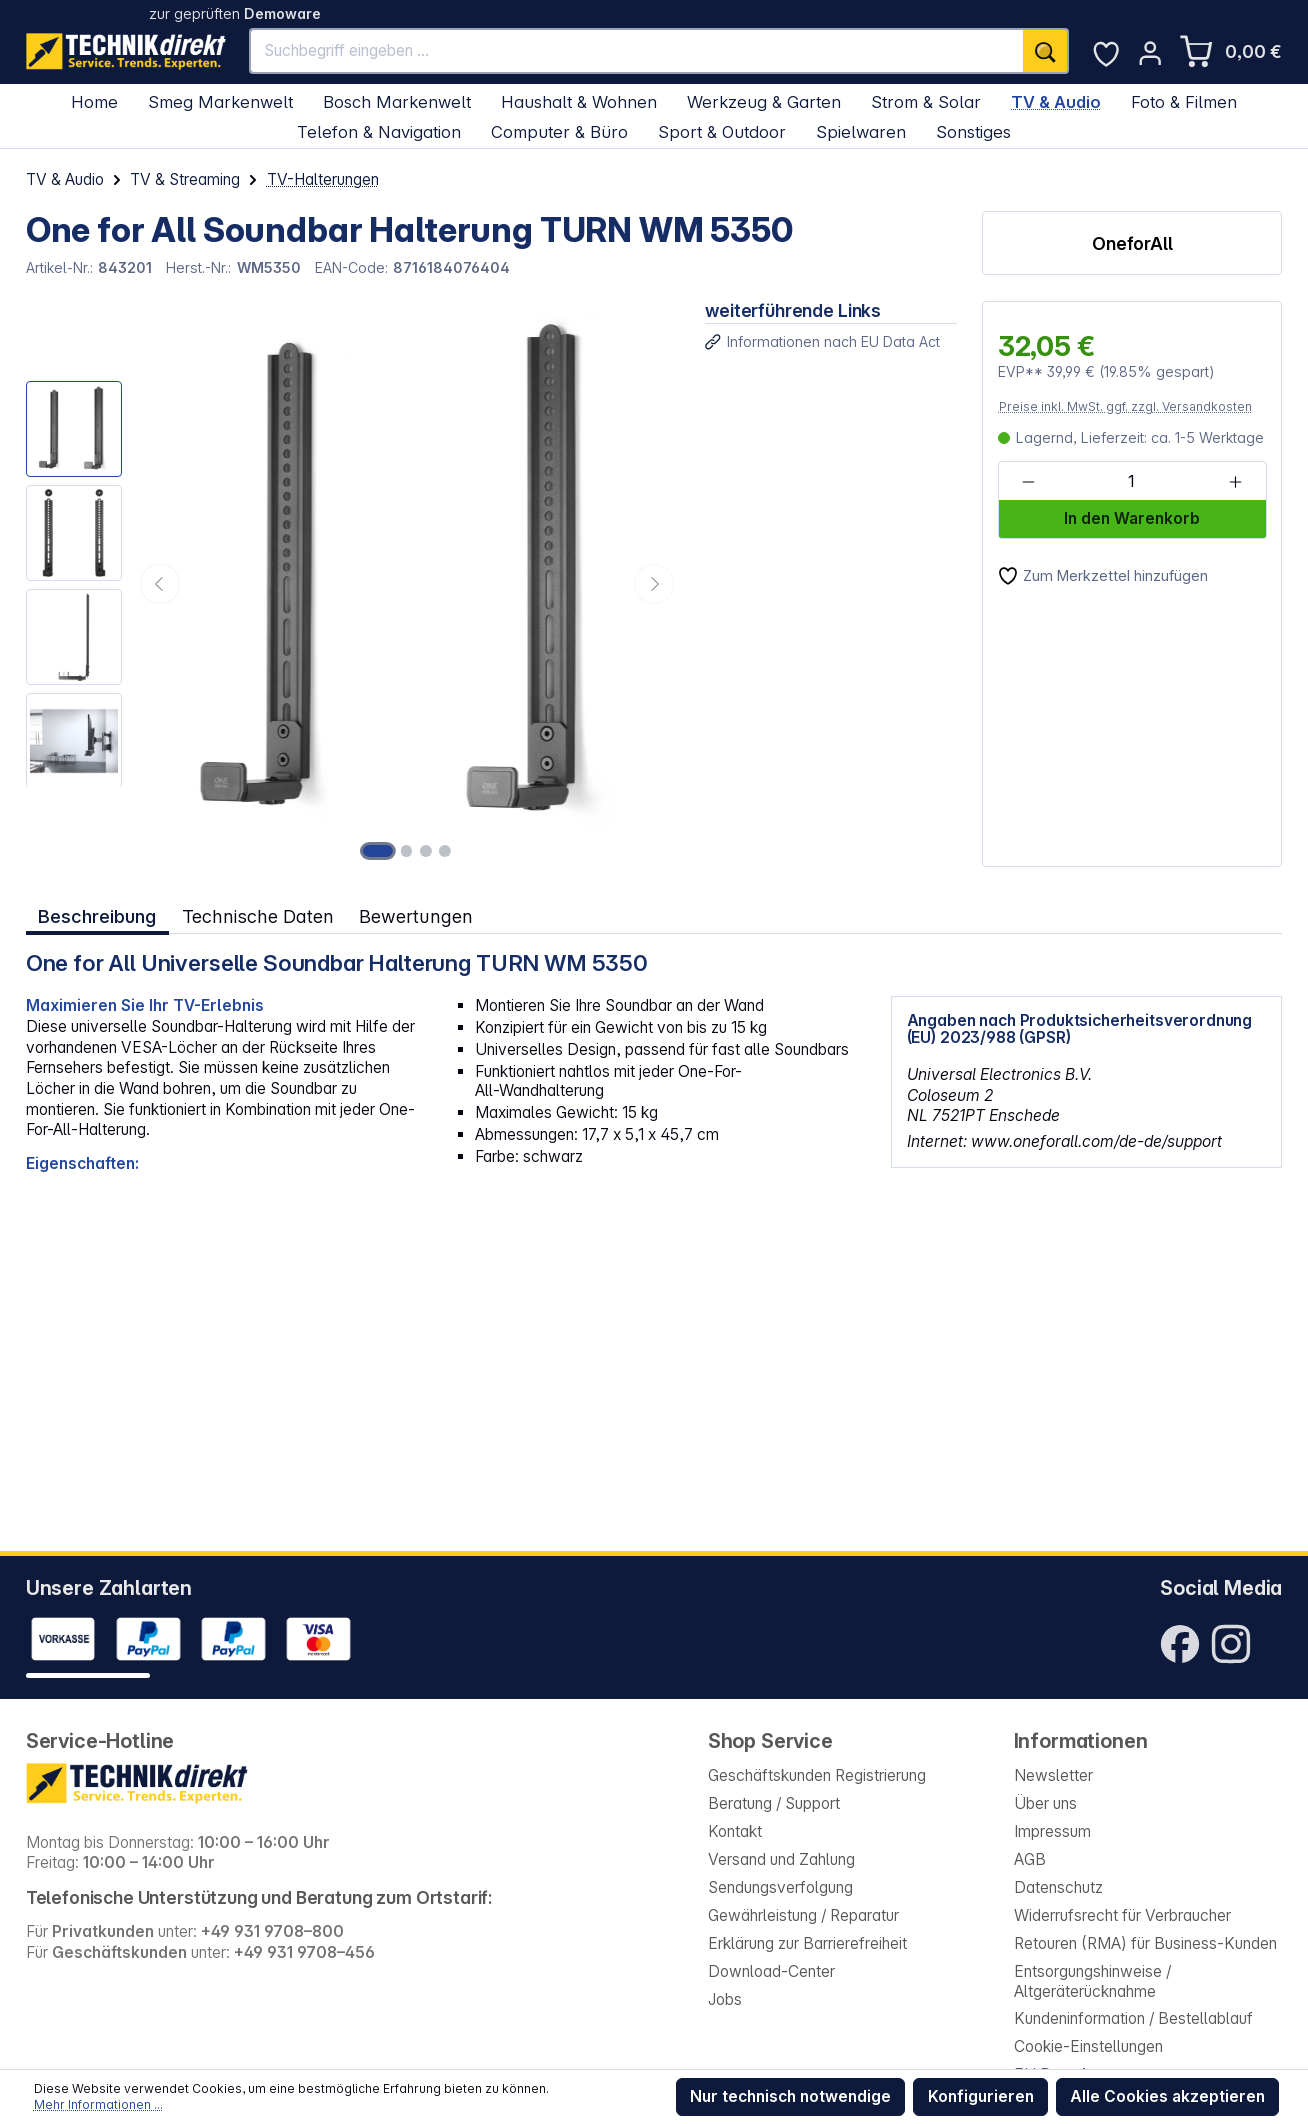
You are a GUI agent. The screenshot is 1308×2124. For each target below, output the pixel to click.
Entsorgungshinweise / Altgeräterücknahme (1092, 1982)
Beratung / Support (774, 1803)
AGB (1030, 1859)
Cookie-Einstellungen (1088, 2046)
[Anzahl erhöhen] (1234, 482)
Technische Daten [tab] (257, 916)
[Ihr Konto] (1150, 53)
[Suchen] (1046, 51)
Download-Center (771, 1971)
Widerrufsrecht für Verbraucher (1122, 1915)
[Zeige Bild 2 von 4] (407, 851)
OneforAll (1132, 243)
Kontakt (735, 1831)
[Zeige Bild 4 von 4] (444, 851)
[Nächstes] (654, 584)
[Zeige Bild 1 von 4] (379, 851)
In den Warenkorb (1132, 518)
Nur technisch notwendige (790, 2096)
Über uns (1045, 1803)
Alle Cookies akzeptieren (1167, 2096)
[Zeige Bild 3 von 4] (426, 851)
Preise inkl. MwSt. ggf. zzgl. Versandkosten (1125, 406)
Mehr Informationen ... (98, 2104)
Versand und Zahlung (781, 1859)
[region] (353, 584)
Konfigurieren (981, 2096)
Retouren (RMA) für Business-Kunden (1145, 1943)
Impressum (1052, 1831)
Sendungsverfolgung (780, 1887)
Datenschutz (1058, 1887)
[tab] (97, 915)
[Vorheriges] (160, 584)
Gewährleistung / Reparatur (803, 1915)
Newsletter (1053, 1775)
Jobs (725, 1999)
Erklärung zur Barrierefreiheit (807, 1943)
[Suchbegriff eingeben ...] (637, 51)
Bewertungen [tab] (415, 916)
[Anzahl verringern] (1028, 482)
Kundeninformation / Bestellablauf (1133, 2018)
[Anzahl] (1131, 482)
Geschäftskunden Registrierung (817, 1775)
